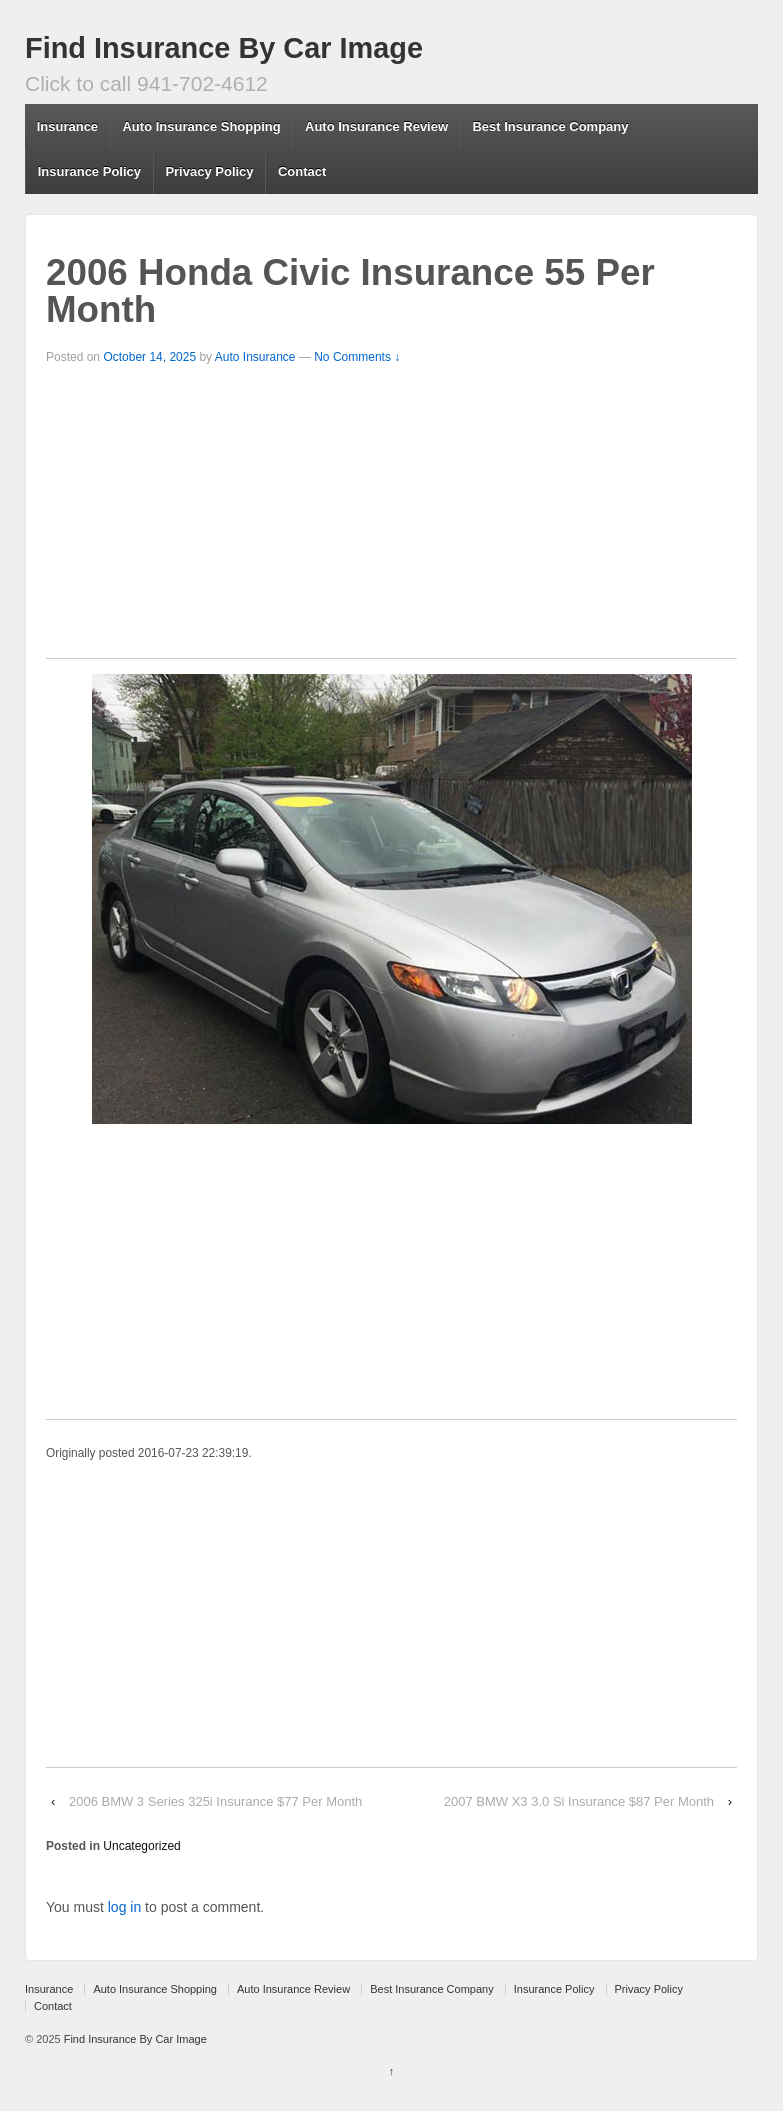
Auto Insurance (255, 357)
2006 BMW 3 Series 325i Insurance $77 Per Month (215, 1801)
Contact (302, 171)
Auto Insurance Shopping (201, 126)
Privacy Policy (209, 171)
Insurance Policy (89, 171)
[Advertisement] (391, 518)
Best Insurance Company (550, 126)
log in (124, 1907)
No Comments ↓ (357, 357)
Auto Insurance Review (376, 126)
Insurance (67, 126)
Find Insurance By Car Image (224, 48)
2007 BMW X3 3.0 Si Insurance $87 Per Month (579, 1801)
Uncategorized (141, 1846)
